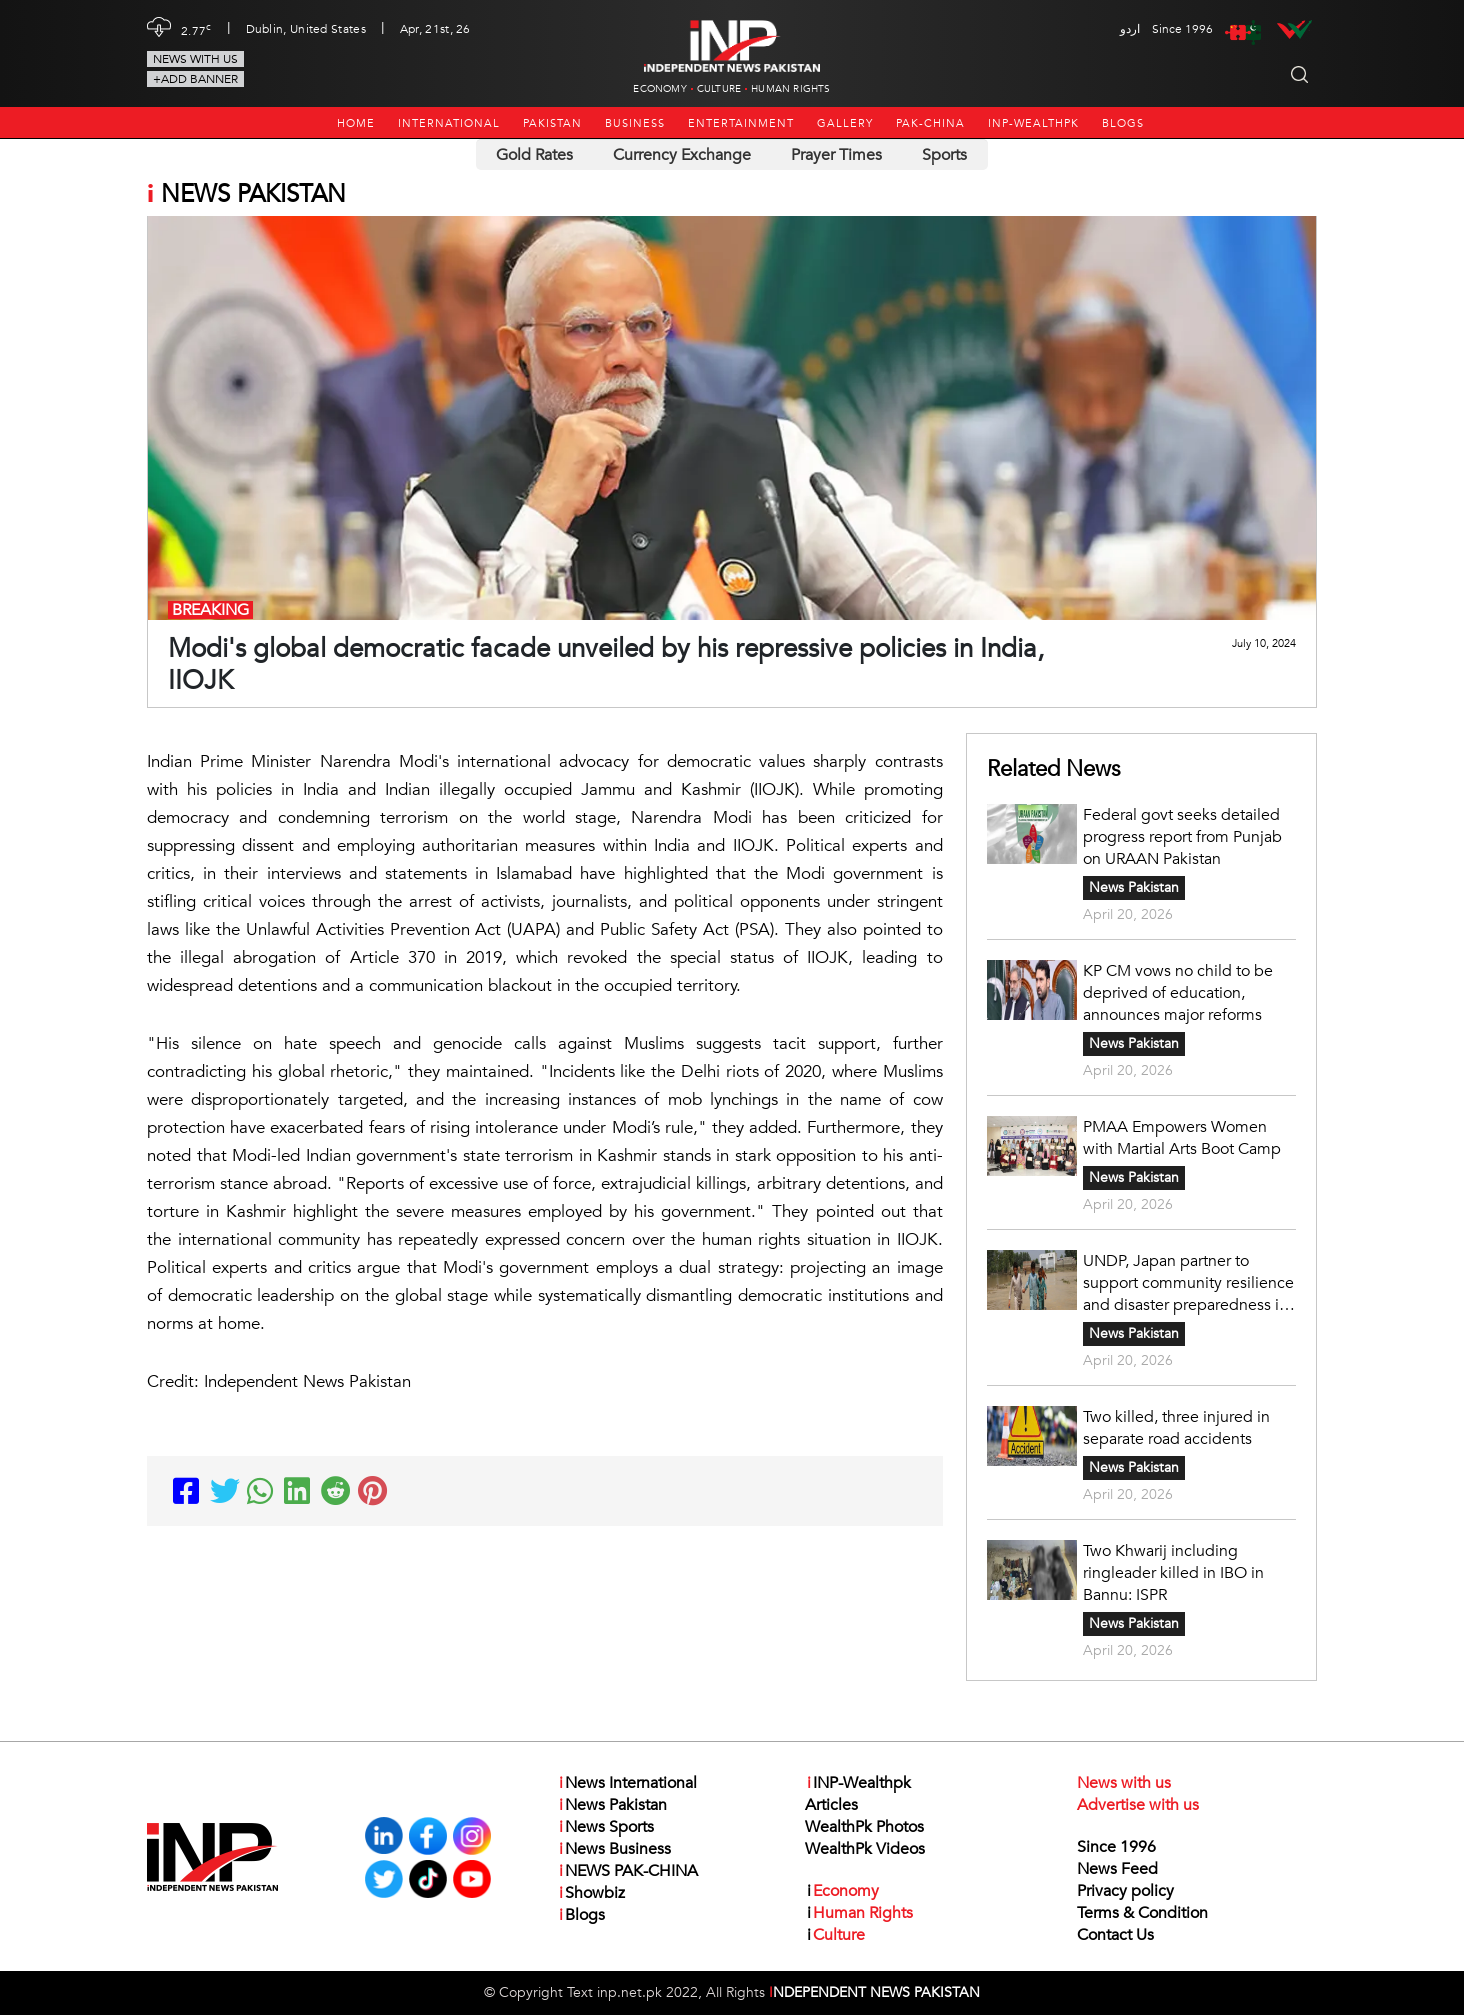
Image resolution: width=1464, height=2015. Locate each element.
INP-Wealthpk (1033, 123)
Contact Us (1115, 1935)
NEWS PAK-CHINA (627, 1871)
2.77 (196, 29)
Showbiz (591, 1893)
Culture (719, 89)
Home (356, 123)
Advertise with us (1138, 1805)
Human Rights (790, 89)
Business (635, 123)
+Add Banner (195, 79)
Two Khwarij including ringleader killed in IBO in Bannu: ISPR (1173, 1573)
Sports (944, 155)
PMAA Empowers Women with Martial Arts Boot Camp (1182, 1138)
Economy (659, 89)
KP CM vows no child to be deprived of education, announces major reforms (1178, 993)
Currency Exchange (682, 155)
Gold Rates (534, 155)
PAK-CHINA (930, 123)
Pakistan (552, 123)
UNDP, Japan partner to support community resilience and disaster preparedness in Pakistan (1188, 1283)
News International (627, 1783)
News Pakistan (1134, 887)
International (449, 123)
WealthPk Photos (864, 1827)
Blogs (1123, 123)
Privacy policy (1125, 1891)
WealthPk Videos (865, 1849)
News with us (195, 59)
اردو (1130, 29)
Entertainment (741, 123)
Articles (831, 1805)
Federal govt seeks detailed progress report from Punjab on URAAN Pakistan (1182, 837)
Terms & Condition (1142, 1913)
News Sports (605, 1827)
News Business (614, 1849)
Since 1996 (1116, 1847)
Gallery (845, 123)
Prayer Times (836, 155)
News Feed (1117, 1869)
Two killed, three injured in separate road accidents (1176, 1428)
